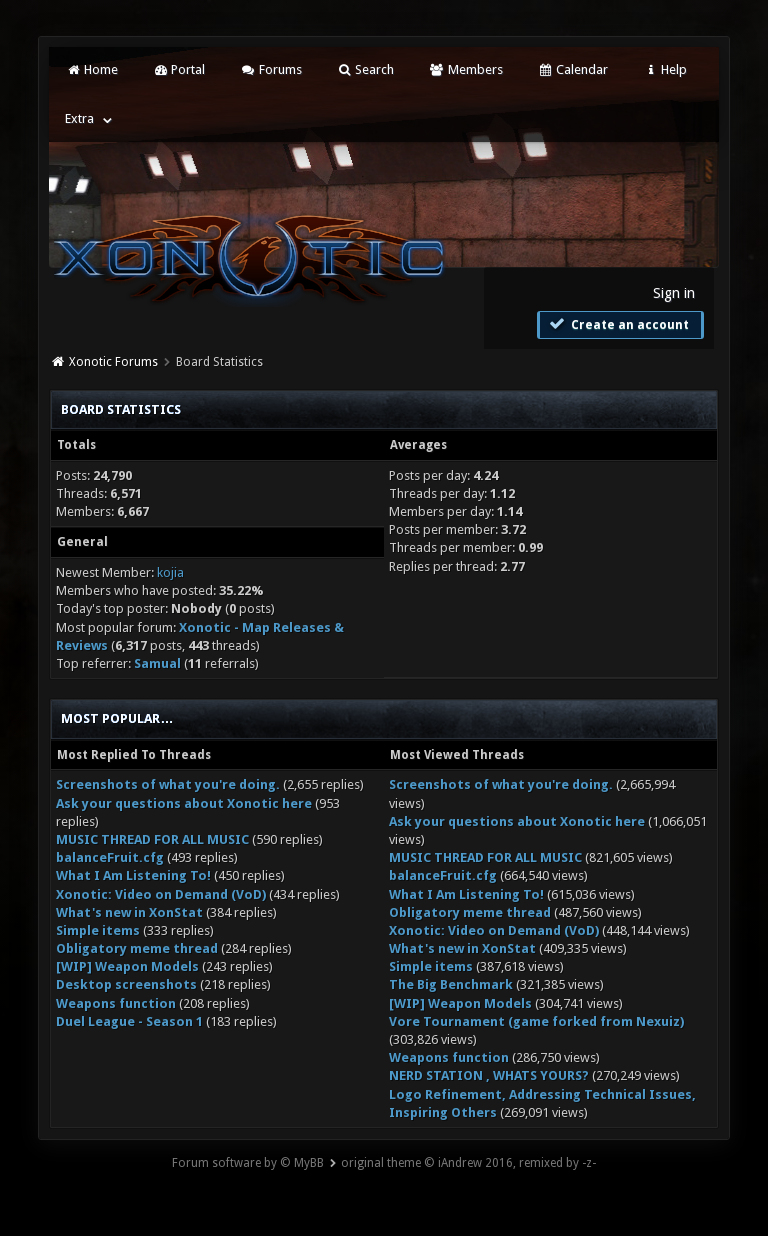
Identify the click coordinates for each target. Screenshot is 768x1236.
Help (665, 69)
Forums (270, 69)
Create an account (618, 324)
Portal (179, 69)
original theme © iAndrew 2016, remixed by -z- (468, 1163)
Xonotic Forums (113, 362)
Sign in (674, 293)
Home (91, 69)
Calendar (573, 69)
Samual (157, 663)
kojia (170, 572)
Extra (79, 118)
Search (365, 69)
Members (465, 69)
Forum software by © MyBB (248, 1163)
